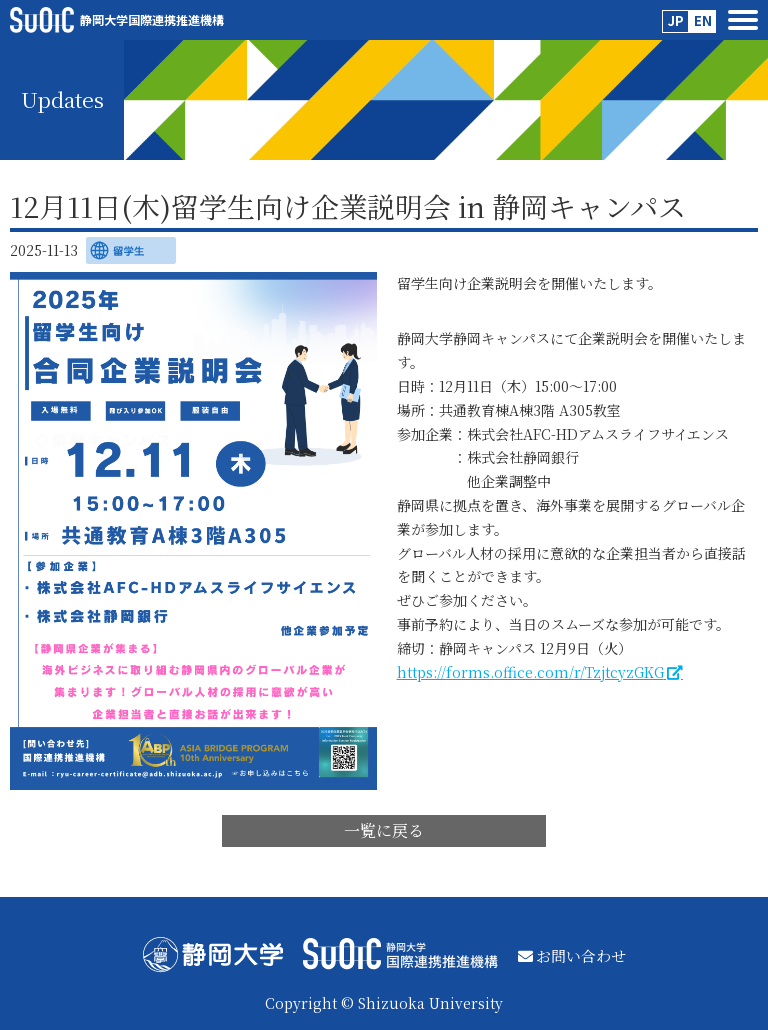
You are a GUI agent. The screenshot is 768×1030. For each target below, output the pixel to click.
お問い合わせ (572, 955)
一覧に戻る (384, 830)
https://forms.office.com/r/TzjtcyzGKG (530, 672)
